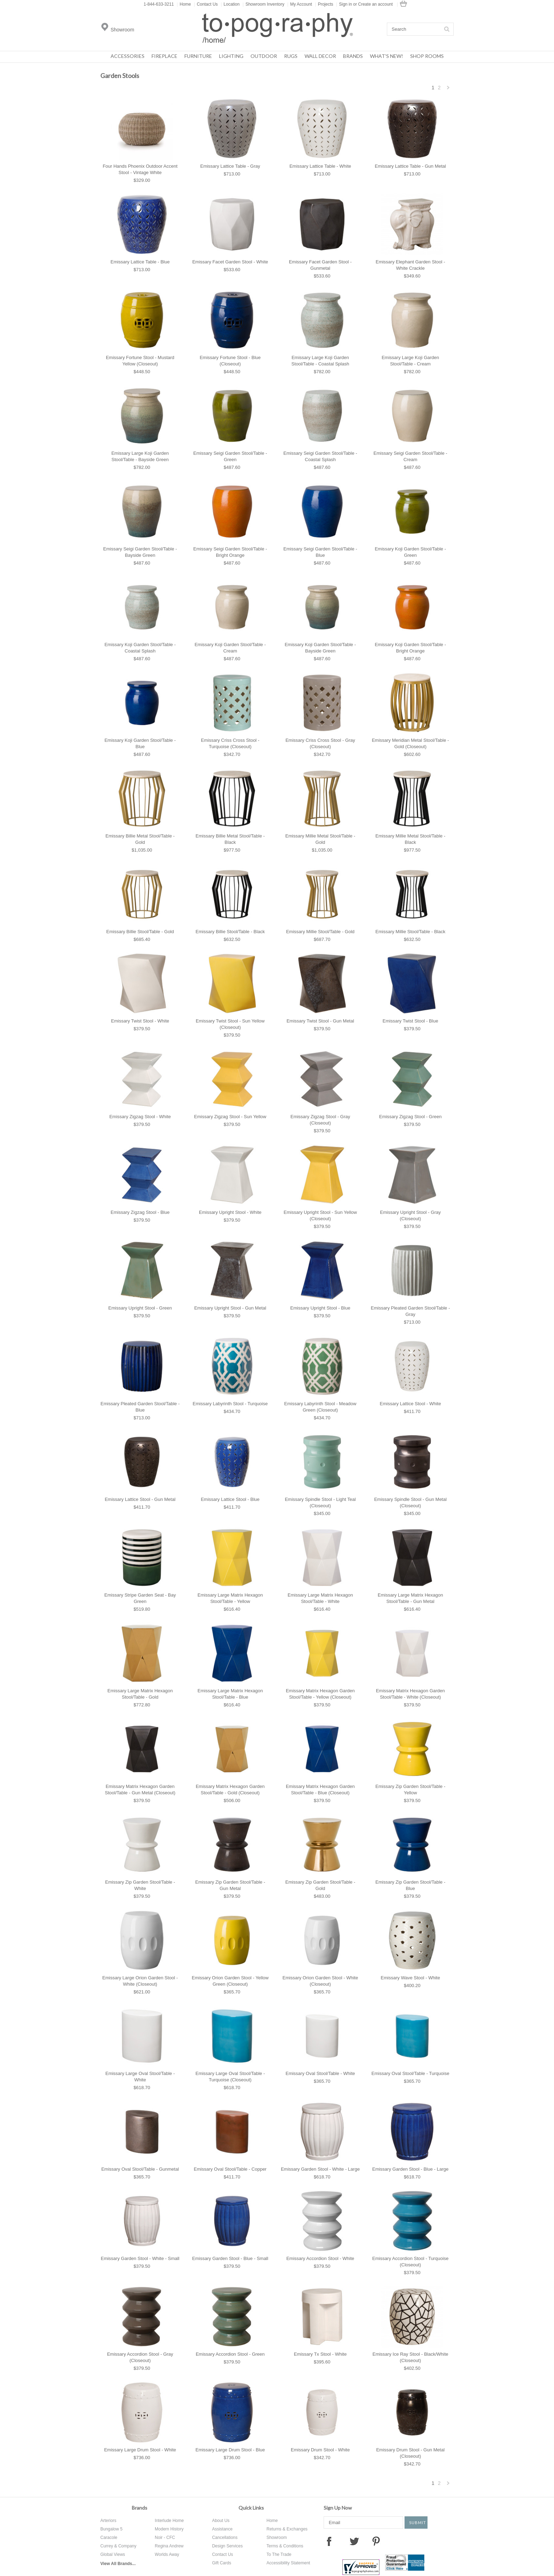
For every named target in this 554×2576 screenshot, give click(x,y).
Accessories (128, 56)
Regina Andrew (169, 2546)
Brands (353, 56)
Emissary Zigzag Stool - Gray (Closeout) (320, 1120)
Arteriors (108, 2520)
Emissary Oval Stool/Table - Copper (230, 2169)
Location (230, 4)
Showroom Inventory (263, 4)
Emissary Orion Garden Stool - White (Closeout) (320, 1981)
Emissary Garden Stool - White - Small (140, 2258)
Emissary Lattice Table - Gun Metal (410, 166)
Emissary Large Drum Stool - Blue (230, 2449)
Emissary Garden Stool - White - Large (320, 2169)
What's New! (386, 56)
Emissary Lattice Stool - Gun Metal (140, 1499)
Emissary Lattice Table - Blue (140, 261)
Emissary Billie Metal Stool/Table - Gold (140, 839)
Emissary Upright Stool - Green (140, 1308)
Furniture (198, 56)
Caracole (108, 2537)
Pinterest (376, 2541)
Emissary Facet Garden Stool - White (230, 261)
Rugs (290, 56)
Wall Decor (320, 56)
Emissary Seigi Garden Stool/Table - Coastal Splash (320, 456)
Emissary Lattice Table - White (320, 166)
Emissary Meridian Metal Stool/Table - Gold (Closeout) (410, 743)
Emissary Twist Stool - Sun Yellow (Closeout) (230, 1024)
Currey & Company (118, 2546)
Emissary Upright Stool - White (230, 1212)
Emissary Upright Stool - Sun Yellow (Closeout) (320, 1215)
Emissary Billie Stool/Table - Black (230, 931)
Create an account (375, 4)
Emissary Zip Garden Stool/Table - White (140, 1885)
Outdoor (264, 56)
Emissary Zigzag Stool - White (140, 1116)
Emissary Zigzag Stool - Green (410, 1116)
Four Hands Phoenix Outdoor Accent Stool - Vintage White (140, 169)
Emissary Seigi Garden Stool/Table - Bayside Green (140, 552)
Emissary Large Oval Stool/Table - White (140, 2076)
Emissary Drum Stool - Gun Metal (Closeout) (410, 2453)
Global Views (112, 2554)
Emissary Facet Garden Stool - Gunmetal (320, 265)
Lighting (231, 56)
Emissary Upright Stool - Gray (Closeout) (410, 1215)
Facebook (329, 2541)
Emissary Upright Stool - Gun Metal (230, 1308)
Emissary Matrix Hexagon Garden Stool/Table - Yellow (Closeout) (320, 1694)
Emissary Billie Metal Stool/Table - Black (230, 839)
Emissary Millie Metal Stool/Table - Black (411, 839)
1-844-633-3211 (159, 4)
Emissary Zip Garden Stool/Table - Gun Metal (230, 1885)
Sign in (345, 4)
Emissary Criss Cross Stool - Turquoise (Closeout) (230, 743)
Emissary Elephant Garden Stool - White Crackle (410, 265)
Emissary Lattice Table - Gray (230, 166)
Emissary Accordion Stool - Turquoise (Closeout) (410, 2261)
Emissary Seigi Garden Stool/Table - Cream (410, 456)
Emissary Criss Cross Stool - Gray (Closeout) (320, 743)
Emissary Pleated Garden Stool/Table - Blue (140, 1407)
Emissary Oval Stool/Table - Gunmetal (140, 2169)
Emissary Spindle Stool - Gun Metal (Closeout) (410, 1502)
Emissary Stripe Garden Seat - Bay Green (140, 1598)
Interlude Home (169, 2520)
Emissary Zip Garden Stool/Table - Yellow (411, 1789)
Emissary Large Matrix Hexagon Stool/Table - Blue (230, 1694)
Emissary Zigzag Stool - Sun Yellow (230, 1116)
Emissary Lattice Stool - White (410, 1403)
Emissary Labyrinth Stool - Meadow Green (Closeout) (320, 1407)
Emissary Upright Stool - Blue (320, 1308)
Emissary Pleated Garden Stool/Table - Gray (410, 1311)
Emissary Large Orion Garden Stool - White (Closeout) (140, 1981)
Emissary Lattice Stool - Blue (230, 1499)
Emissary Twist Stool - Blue (410, 1021)
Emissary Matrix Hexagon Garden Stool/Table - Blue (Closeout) (320, 1789)
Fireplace (164, 56)
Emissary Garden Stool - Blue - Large (410, 2169)
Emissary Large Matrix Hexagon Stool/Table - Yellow (230, 1598)
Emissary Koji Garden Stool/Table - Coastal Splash (140, 648)
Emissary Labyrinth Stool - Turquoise (230, 1403)
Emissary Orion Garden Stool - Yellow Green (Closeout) (230, 1981)
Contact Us (206, 4)
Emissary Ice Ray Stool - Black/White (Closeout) (410, 2357)
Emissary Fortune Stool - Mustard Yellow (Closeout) (140, 360)
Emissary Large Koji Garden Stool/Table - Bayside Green (140, 456)
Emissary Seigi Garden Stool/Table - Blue (320, 552)
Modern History (169, 2529)
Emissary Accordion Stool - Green (230, 2354)
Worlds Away (167, 2554)
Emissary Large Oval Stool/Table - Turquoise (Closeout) (230, 2076)
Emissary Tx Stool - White (320, 2354)
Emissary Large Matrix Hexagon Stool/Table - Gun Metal (410, 1598)
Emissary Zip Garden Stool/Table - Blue (411, 1885)
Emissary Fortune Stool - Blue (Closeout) (230, 360)
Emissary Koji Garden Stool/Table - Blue (140, 743)
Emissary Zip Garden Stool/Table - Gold (320, 1885)
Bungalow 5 (111, 2529)
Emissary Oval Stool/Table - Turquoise (410, 2073)
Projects (324, 4)
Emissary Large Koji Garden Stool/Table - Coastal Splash (320, 360)
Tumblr (423, 2541)
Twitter (354, 2541)
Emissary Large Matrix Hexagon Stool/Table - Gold (140, 1694)
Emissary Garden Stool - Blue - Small (230, 2258)
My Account (299, 4)
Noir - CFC (165, 2537)
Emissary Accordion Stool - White (320, 2258)
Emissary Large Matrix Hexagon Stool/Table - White (320, 1598)
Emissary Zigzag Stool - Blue (140, 1212)
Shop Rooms (427, 56)
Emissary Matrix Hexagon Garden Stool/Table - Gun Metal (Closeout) (140, 1789)
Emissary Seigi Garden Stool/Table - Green (230, 456)
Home (184, 4)
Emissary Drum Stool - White (320, 2449)
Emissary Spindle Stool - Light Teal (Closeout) (320, 1502)
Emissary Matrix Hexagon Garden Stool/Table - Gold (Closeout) (230, 1789)
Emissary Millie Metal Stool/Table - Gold (320, 839)
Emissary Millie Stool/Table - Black (411, 931)
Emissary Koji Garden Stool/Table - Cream (230, 648)
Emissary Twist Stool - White (140, 1021)
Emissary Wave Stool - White (410, 1977)
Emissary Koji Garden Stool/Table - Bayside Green (320, 648)
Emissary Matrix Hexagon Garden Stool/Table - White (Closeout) (410, 1694)
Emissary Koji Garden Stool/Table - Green (410, 552)
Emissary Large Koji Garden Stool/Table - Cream (410, 360)
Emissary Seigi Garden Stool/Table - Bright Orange (230, 552)
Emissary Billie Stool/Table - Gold (140, 931)
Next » (448, 89)
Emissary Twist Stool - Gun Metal (320, 1021)
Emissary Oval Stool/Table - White (320, 2073)
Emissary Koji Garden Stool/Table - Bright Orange (410, 648)
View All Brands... (118, 2563)
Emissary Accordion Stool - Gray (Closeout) (140, 2357)
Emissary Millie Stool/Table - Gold (320, 931)
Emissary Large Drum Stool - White (140, 2449)
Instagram (398, 2541)
